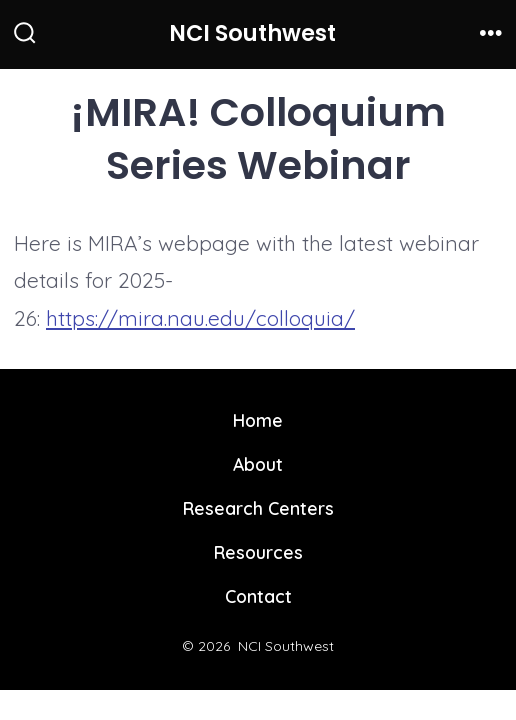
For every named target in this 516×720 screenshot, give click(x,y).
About (258, 464)
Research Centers (258, 508)
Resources (258, 552)
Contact (258, 596)
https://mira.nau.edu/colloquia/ (200, 318)
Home (258, 420)
